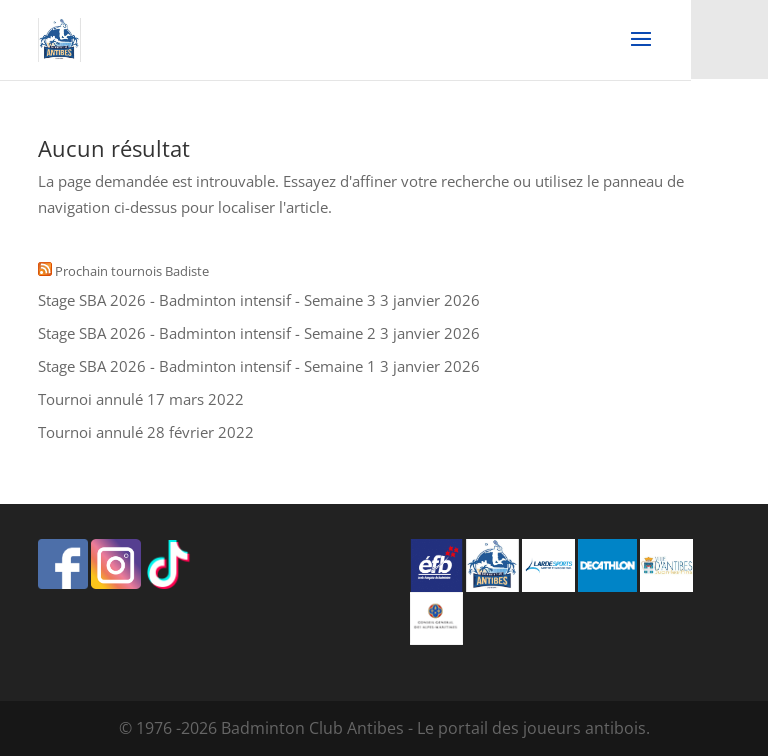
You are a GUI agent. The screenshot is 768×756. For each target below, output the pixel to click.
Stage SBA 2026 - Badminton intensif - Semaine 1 (207, 366)
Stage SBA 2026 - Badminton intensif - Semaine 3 (207, 300)
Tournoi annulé (90, 399)
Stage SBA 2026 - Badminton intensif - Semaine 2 (207, 333)
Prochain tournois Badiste (132, 271)
